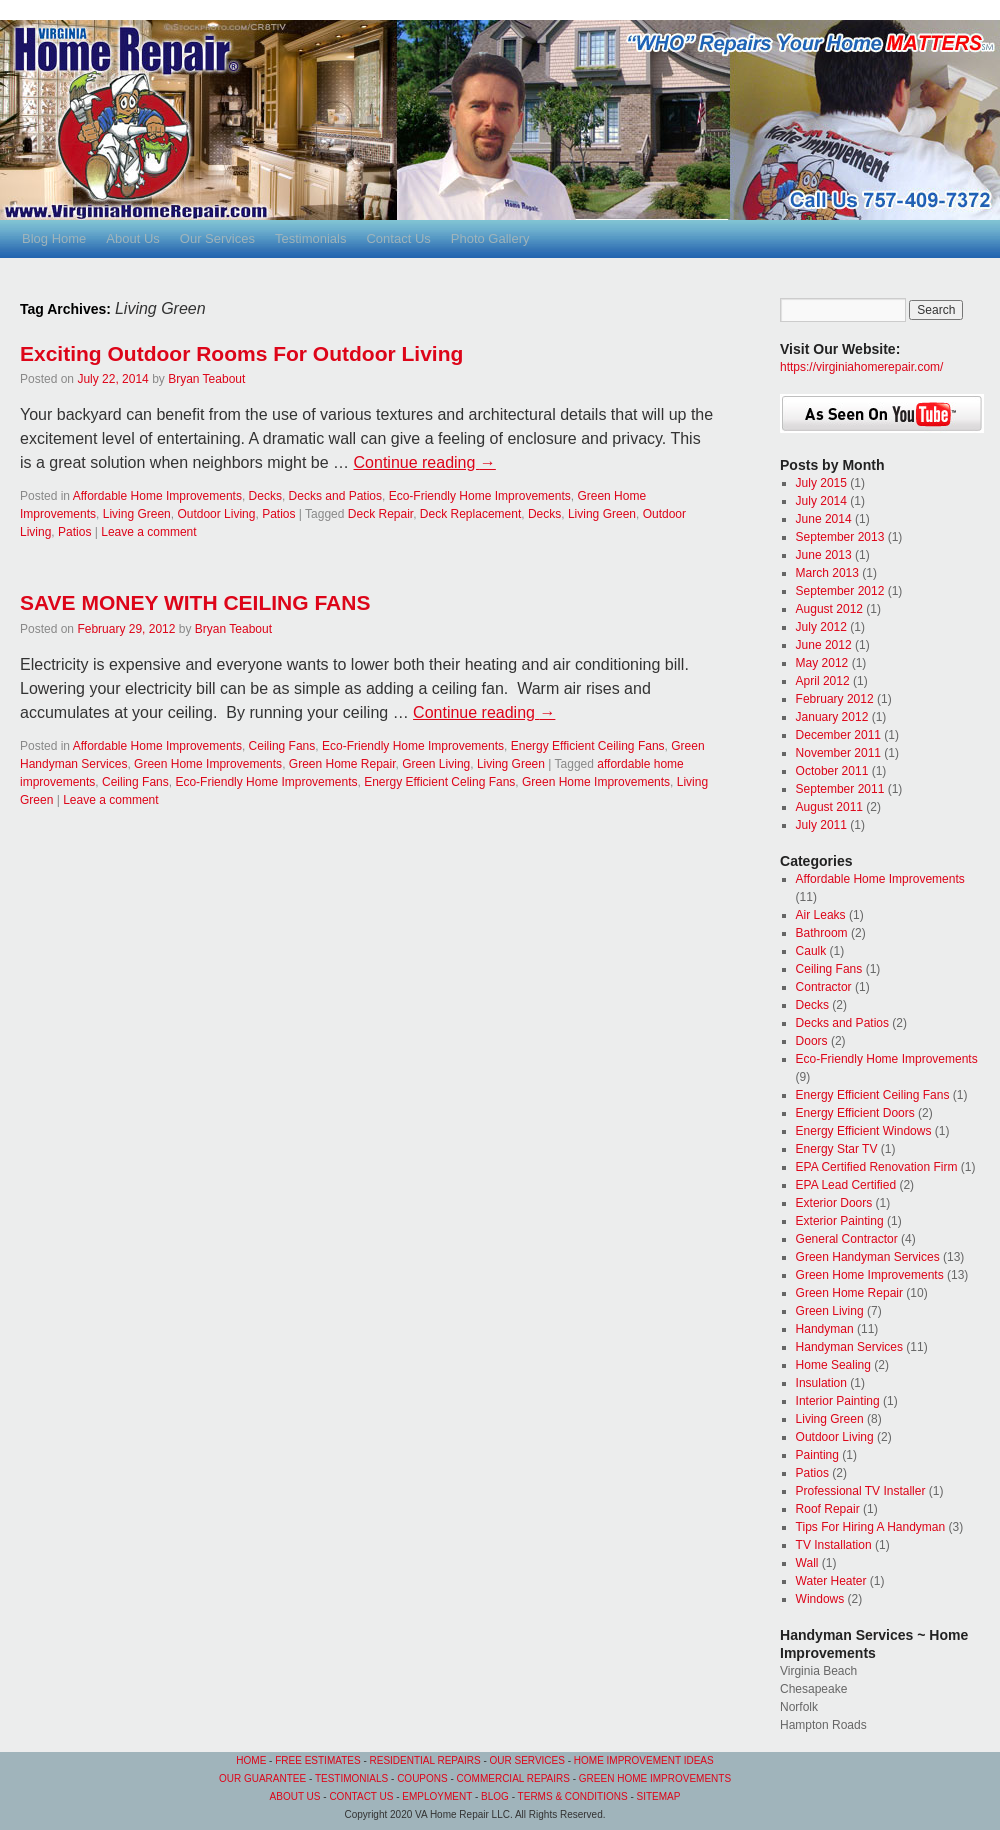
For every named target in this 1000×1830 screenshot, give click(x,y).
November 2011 (838, 753)
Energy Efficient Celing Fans (439, 782)
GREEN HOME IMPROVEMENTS (655, 1778)
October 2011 (832, 771)
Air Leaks (821, 915)
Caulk (811, 951)
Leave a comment (148, 532)
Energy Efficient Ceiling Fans (588, 746)
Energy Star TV (837, 1149)
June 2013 (824, 555)
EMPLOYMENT (437, 1796)
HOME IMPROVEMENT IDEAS (644, 1760)
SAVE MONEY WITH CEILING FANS (195, 602)
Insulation (821, 1383)
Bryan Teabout (206, 379)
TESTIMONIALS (351, 1778)
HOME (251, 1760)
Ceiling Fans (282, 746)
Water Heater (831, 1581)
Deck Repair (380, 514)
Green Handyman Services (868, 1257)
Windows (820, 1599)
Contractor (824, 987)
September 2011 (840, 789)
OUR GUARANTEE (262, 1778)
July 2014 (821, 501)
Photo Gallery (490, 238)
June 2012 (824, 645)
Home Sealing (833, 1365)
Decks (265, 496)
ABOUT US (295, 1796)
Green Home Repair (342, 764)
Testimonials (311, 238)
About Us (132, 238)
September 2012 (840, 591)
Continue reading (425, 462)
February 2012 (835, 699)
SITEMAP (659, 1796)
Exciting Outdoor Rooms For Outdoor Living (241, 353)
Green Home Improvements (208, 764)
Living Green (137, 514)
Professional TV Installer (861, 1491)
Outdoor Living (216, 514)
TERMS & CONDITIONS (573, 1796)
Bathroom (822, 933)
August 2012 (829, 609)
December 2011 (838, 735)
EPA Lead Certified (846, 1185)
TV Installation (834, 1545)
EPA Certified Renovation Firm (877, 1167)
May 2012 (822, 663)
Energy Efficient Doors (855, 1113)
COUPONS (422, 1778)
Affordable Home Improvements (157, 496)
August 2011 (829, 807)
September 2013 (840, 537)
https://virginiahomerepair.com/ (861, 367)
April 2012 (823, 681)
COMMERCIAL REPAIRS (513, 1778)
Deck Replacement (470, 514)
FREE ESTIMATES (317, 1760)
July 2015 (821, 483)
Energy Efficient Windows (864, 1131)
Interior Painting (838, 1401)
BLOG (495, 1796)
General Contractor (847, 1239)
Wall (807, 1563)
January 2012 (832, 717)
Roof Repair (828, 1509)
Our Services (217, 238)
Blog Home (54, 238)
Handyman (825, 1329)
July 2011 (821, 825)
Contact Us (398, 238)
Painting (817, 1455)
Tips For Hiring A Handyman (871, 1527)
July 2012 (821, 627)
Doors (812, 1041)
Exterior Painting (840, 1221)
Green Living (436, 764)
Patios (278, 514)
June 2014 (824, 519)
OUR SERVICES (527, 1760)
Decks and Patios (335, 496)
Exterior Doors (834, 1203)
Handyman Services (849, 1347)
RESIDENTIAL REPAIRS (427, 1760)
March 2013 (827, 573)
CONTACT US (361, 1796)
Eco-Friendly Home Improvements (480, 496)
